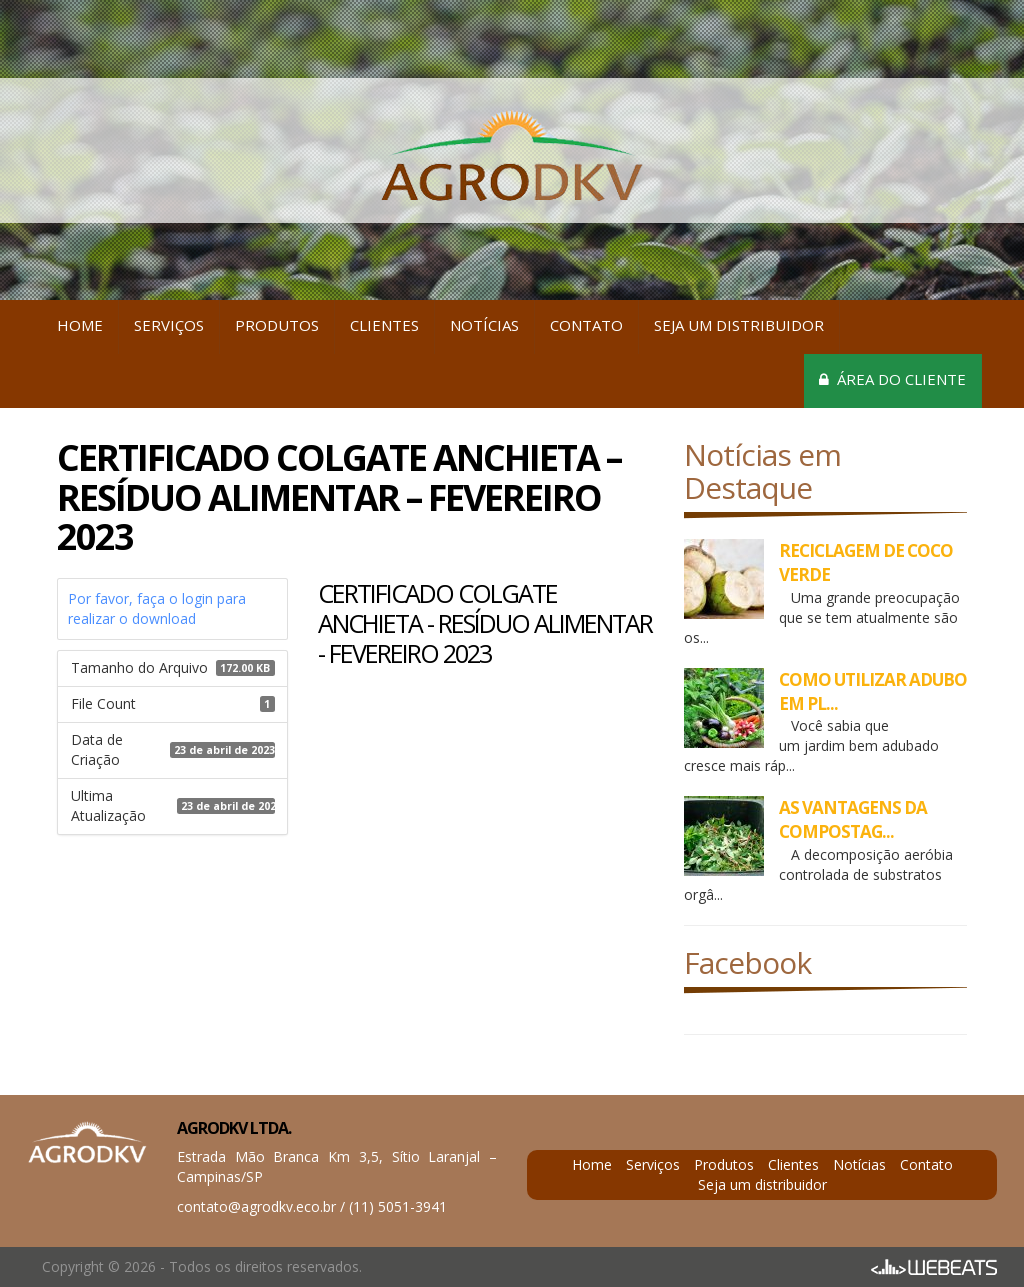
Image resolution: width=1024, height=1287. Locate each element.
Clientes (384, 325)
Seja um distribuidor (739, 325)
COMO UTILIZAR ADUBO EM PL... (873, 691)
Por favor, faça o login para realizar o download (157, 608)
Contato (586, 325)
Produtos (277, 325)
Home (80, 325)
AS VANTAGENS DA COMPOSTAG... (853, 819)
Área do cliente (892, 379)
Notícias (484, 325)
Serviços (169, 325)
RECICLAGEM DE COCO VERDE (866, 562)
